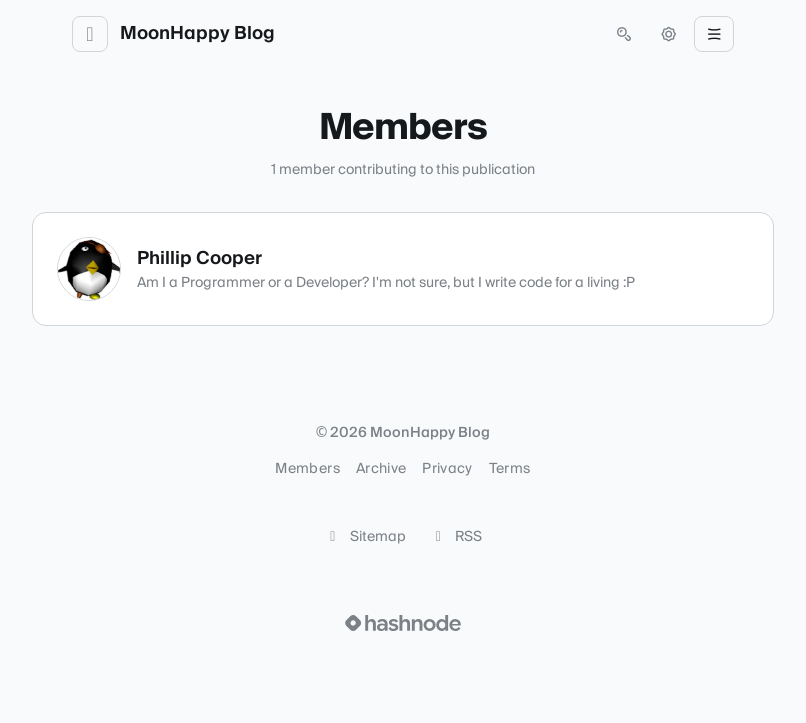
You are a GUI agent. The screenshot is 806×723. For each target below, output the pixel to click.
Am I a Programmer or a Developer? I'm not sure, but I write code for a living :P (386, 283)
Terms (510, 469)
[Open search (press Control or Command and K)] (624, 34)
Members (307, 469)
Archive (381, 469)
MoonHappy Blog (197, 34)
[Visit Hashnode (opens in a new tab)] (403, 623)
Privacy (447, 469)
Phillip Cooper (199, 258)
